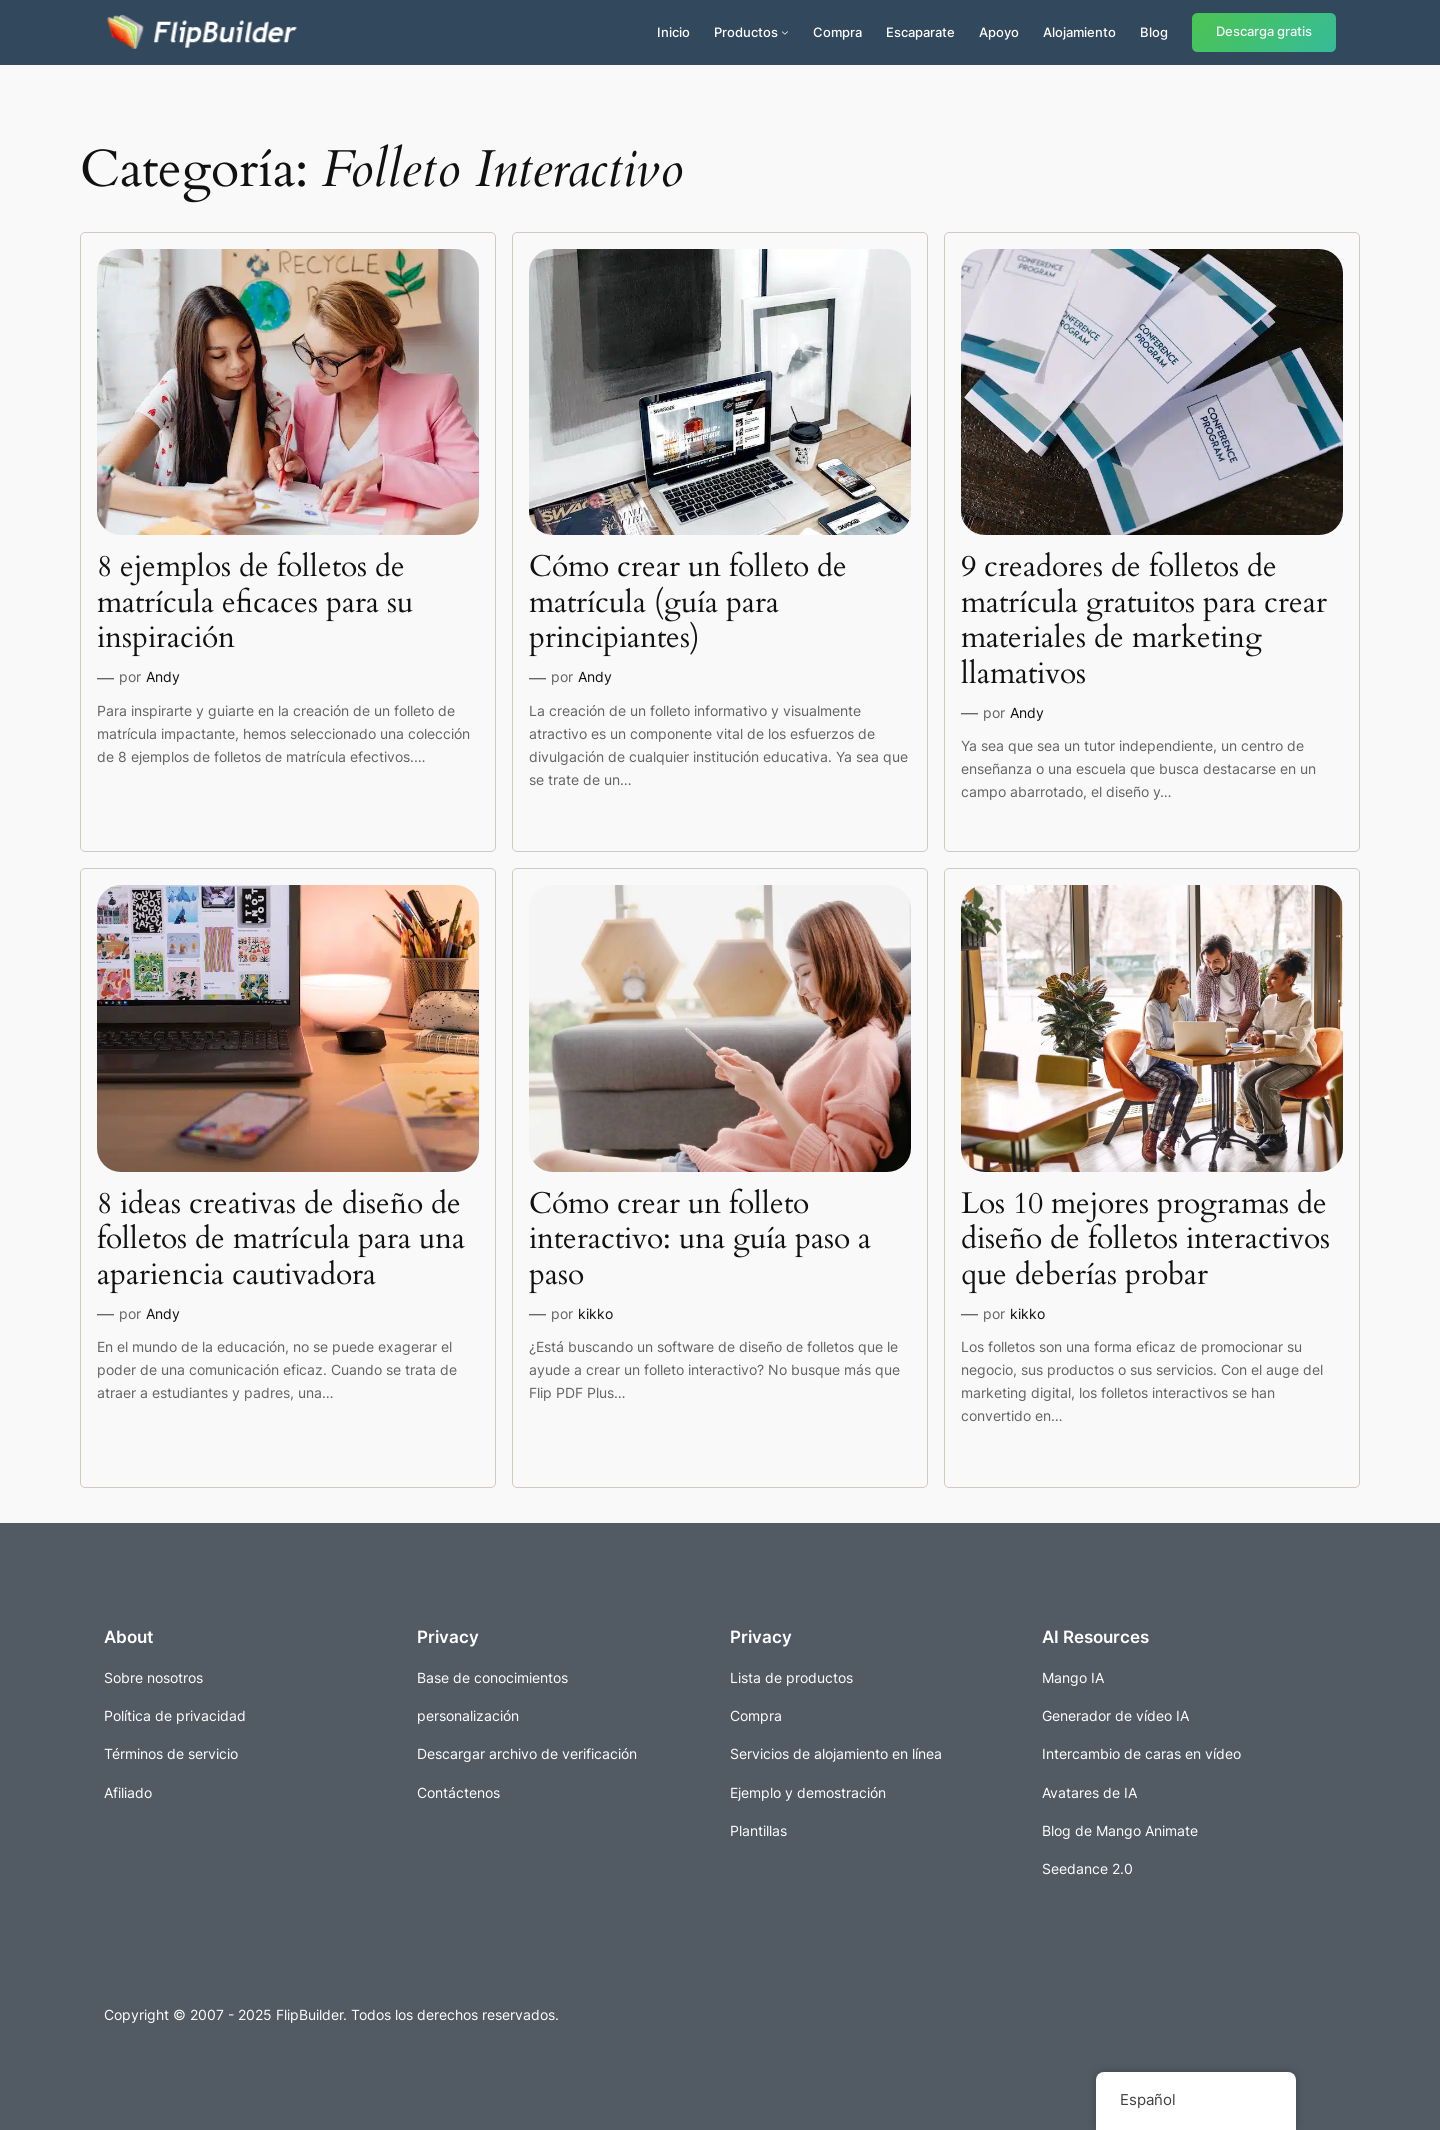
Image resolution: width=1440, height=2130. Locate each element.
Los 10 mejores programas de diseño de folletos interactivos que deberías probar (1145, 1240)
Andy (163, 676)
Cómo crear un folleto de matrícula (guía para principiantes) (688, 603)
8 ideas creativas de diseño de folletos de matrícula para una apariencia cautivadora (281, 1240)
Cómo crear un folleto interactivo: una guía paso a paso (700, 1240)
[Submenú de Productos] (785, 32)
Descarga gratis (1264, 31)
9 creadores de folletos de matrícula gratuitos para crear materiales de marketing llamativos (1144, 621)
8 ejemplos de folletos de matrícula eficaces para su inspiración (255, 603)
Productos (746, 32)
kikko (595, 1313)
